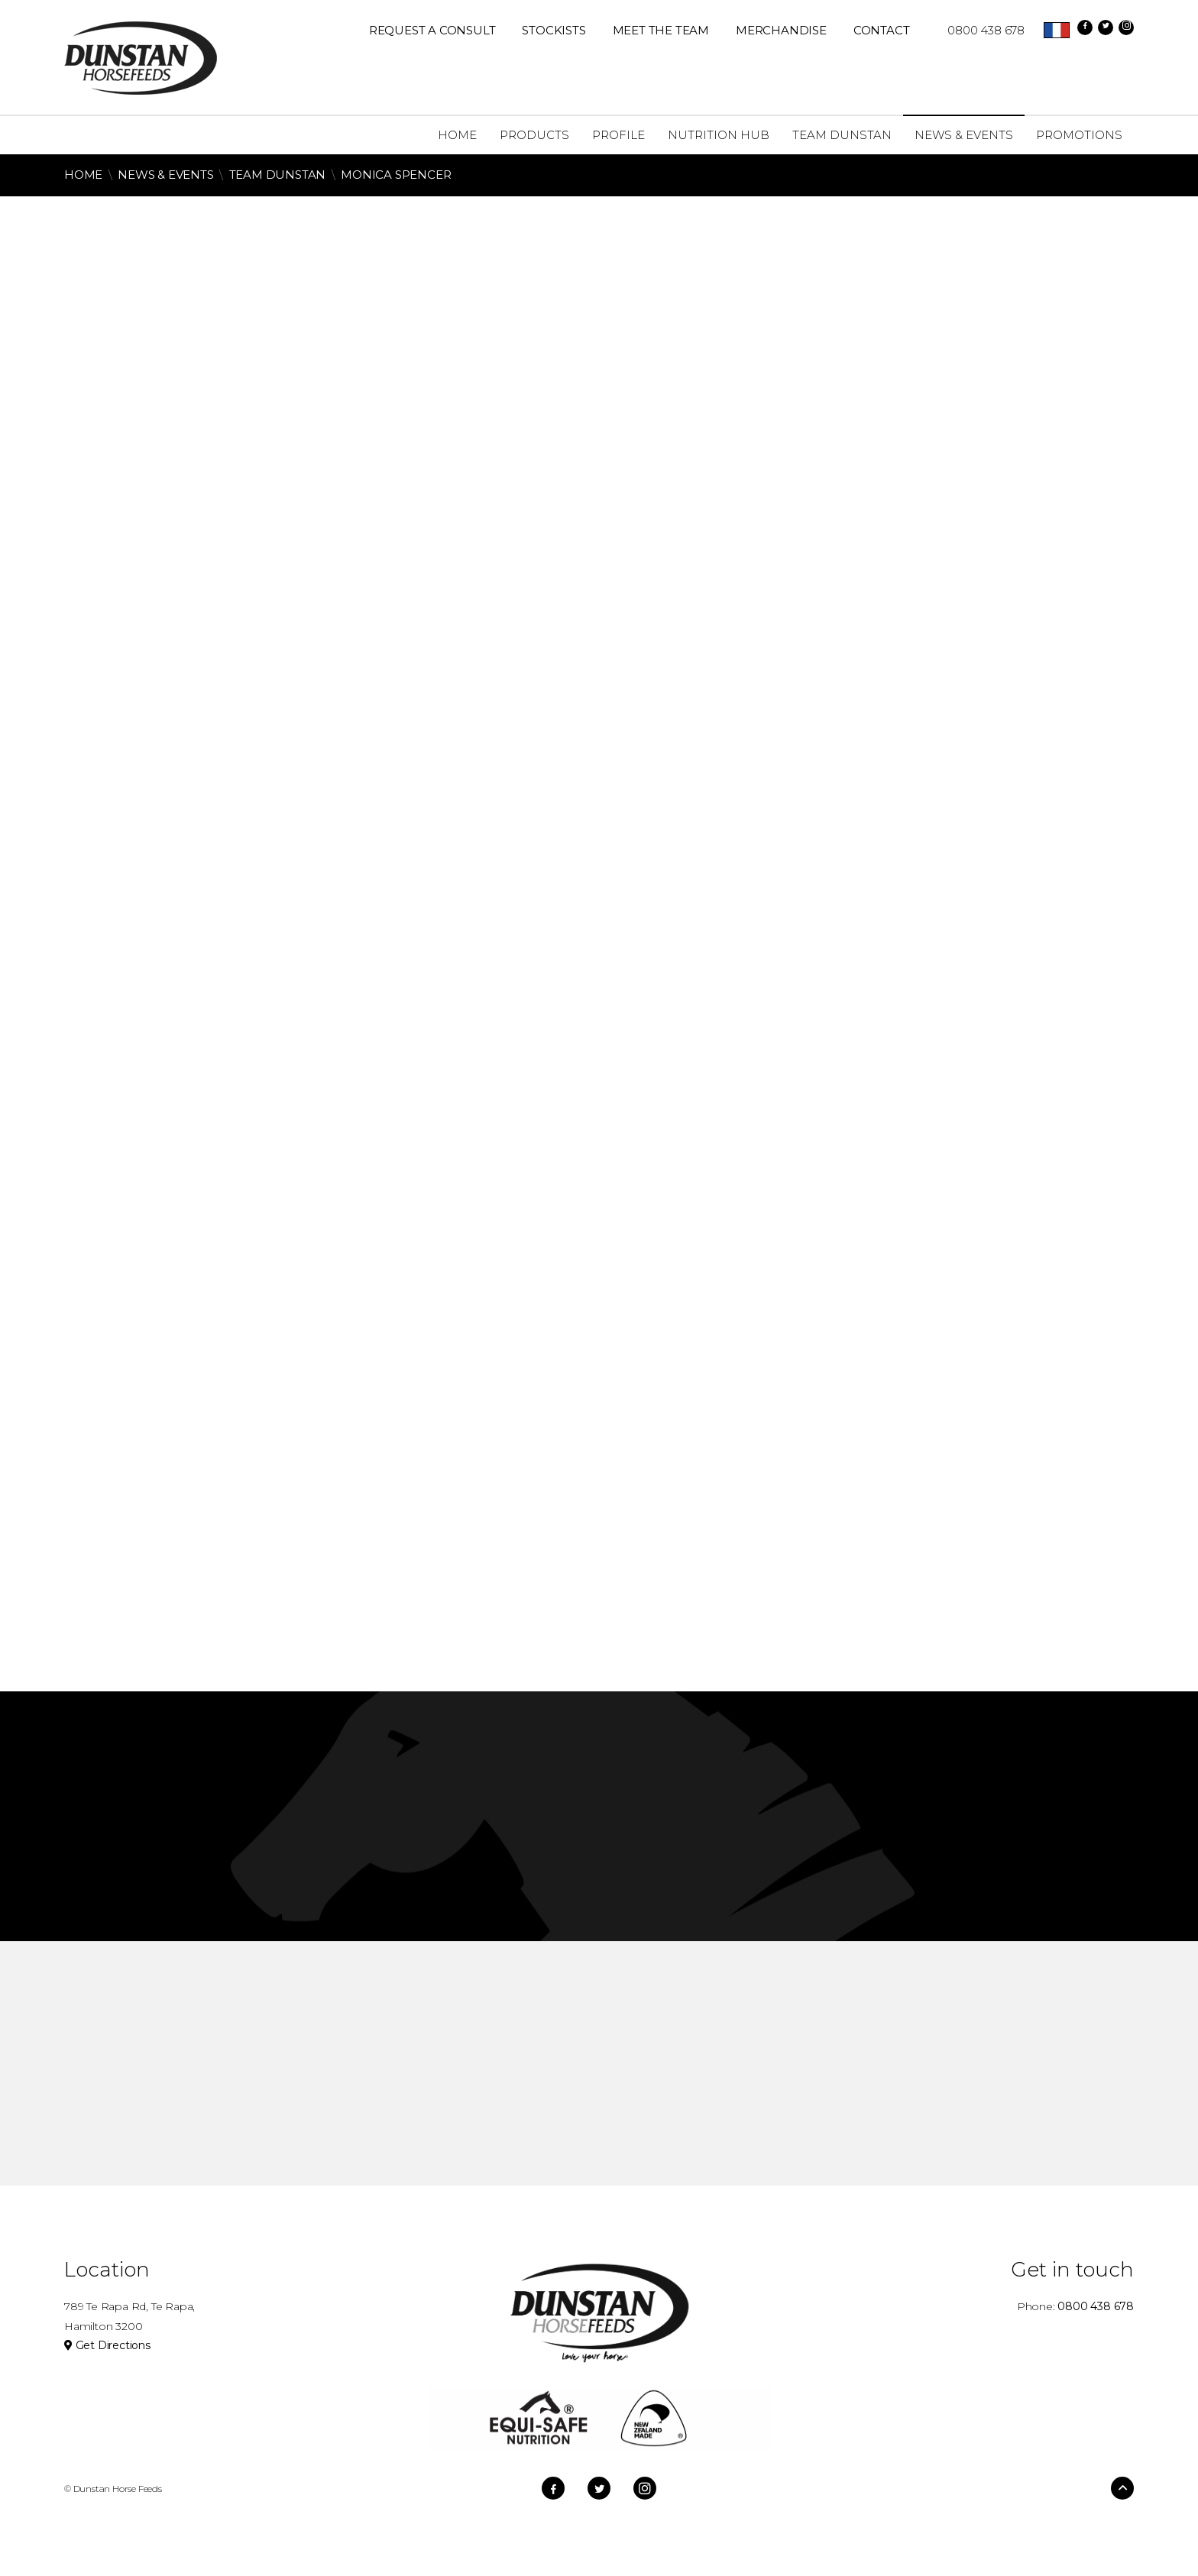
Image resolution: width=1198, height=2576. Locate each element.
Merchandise (781, 30)
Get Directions (107, 2345)
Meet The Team (661, 30)
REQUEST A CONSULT (432, 30)
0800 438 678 (978, 30)
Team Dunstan (279, 174)
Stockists (553, 30)
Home (83, 174)
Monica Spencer (396, 174)
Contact (881, 30)
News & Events (165, 174)
